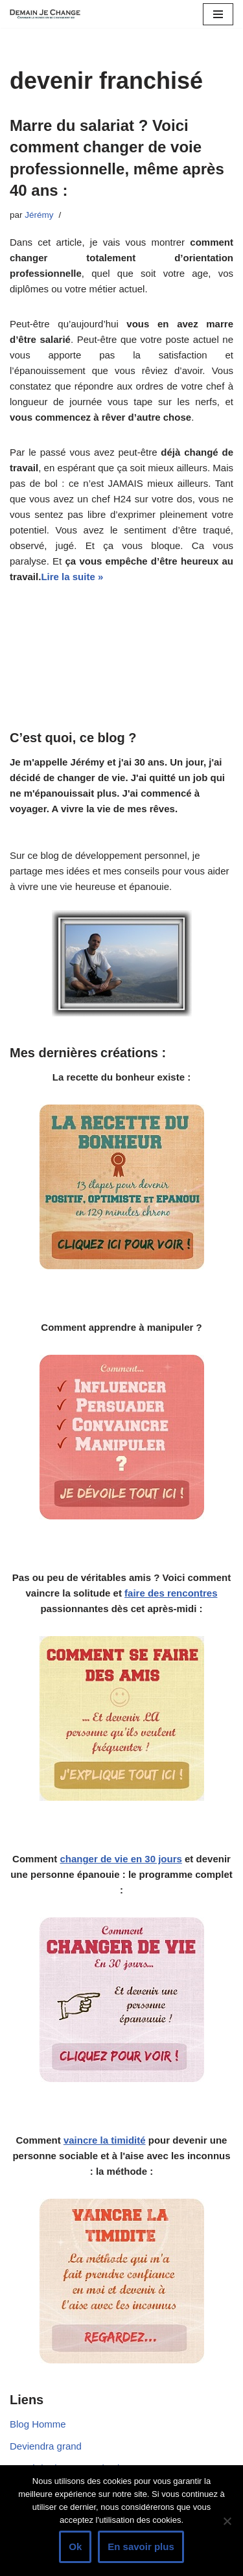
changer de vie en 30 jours (120, 1858)
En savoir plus (141, 2546)
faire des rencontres (170, 1592)
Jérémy (39, 215)
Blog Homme (38, 2424)
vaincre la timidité (105, 2140)
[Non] (226, 2520)
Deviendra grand (46, 2446)
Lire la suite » (72, 576)
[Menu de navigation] (218, 14)
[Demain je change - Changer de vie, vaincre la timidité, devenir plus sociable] (48, 14)
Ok (75, 2546)
